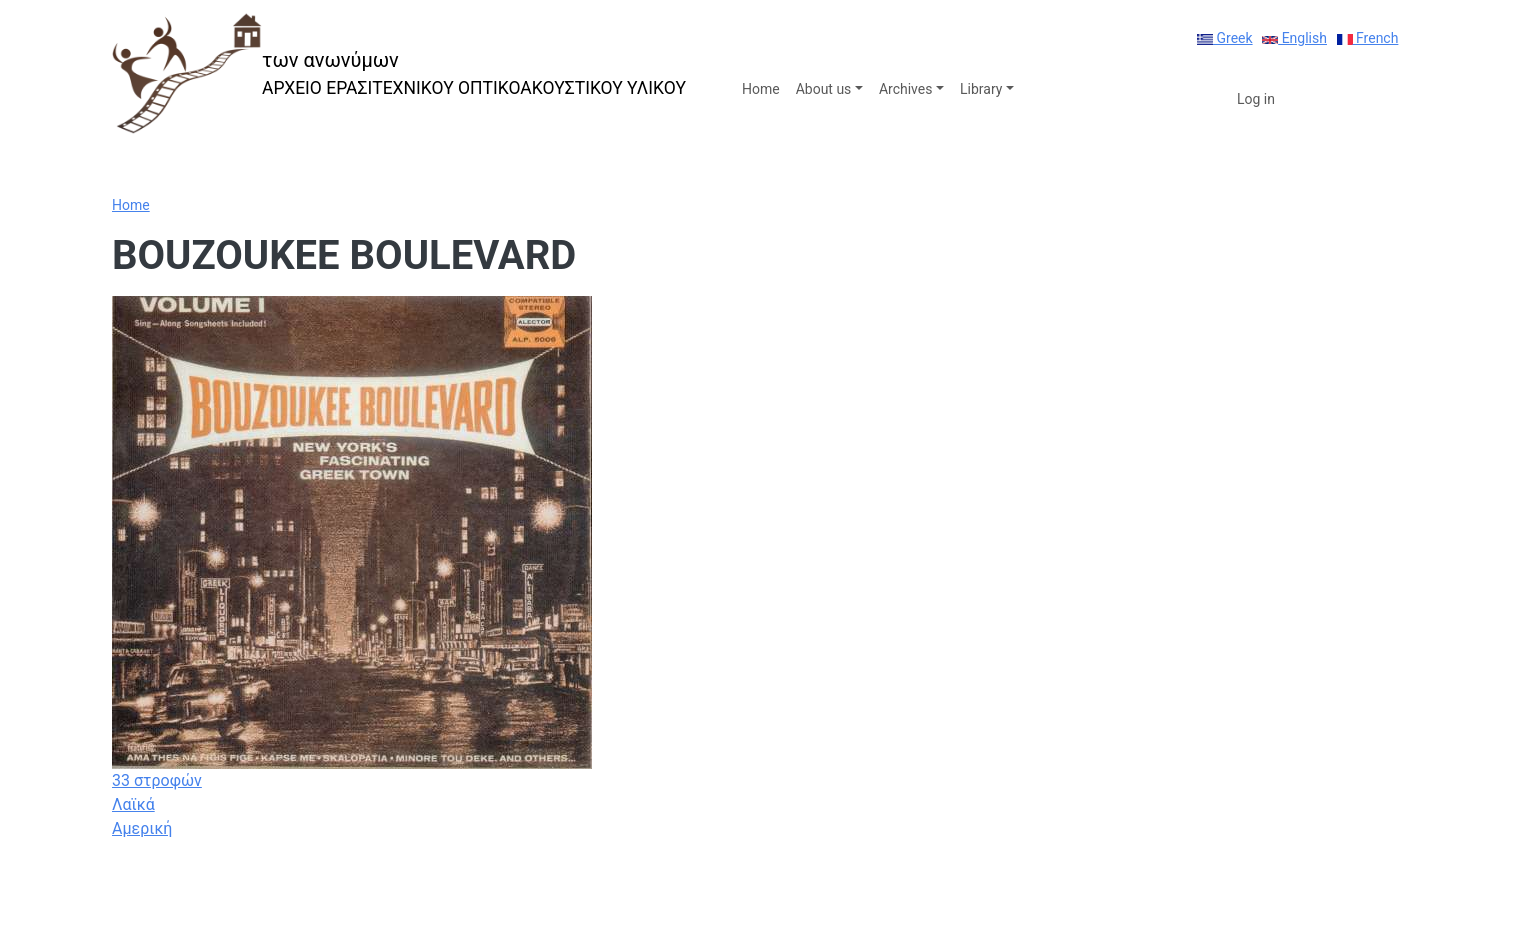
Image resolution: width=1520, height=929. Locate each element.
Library (981, 89)
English (1294, 38)
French (1368, 38)
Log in (1256, 99)
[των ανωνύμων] (399, 73)
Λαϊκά (133, 804)
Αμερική (142, 828)
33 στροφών (157, 780)
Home (761, 89)
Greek (1225, 38)
